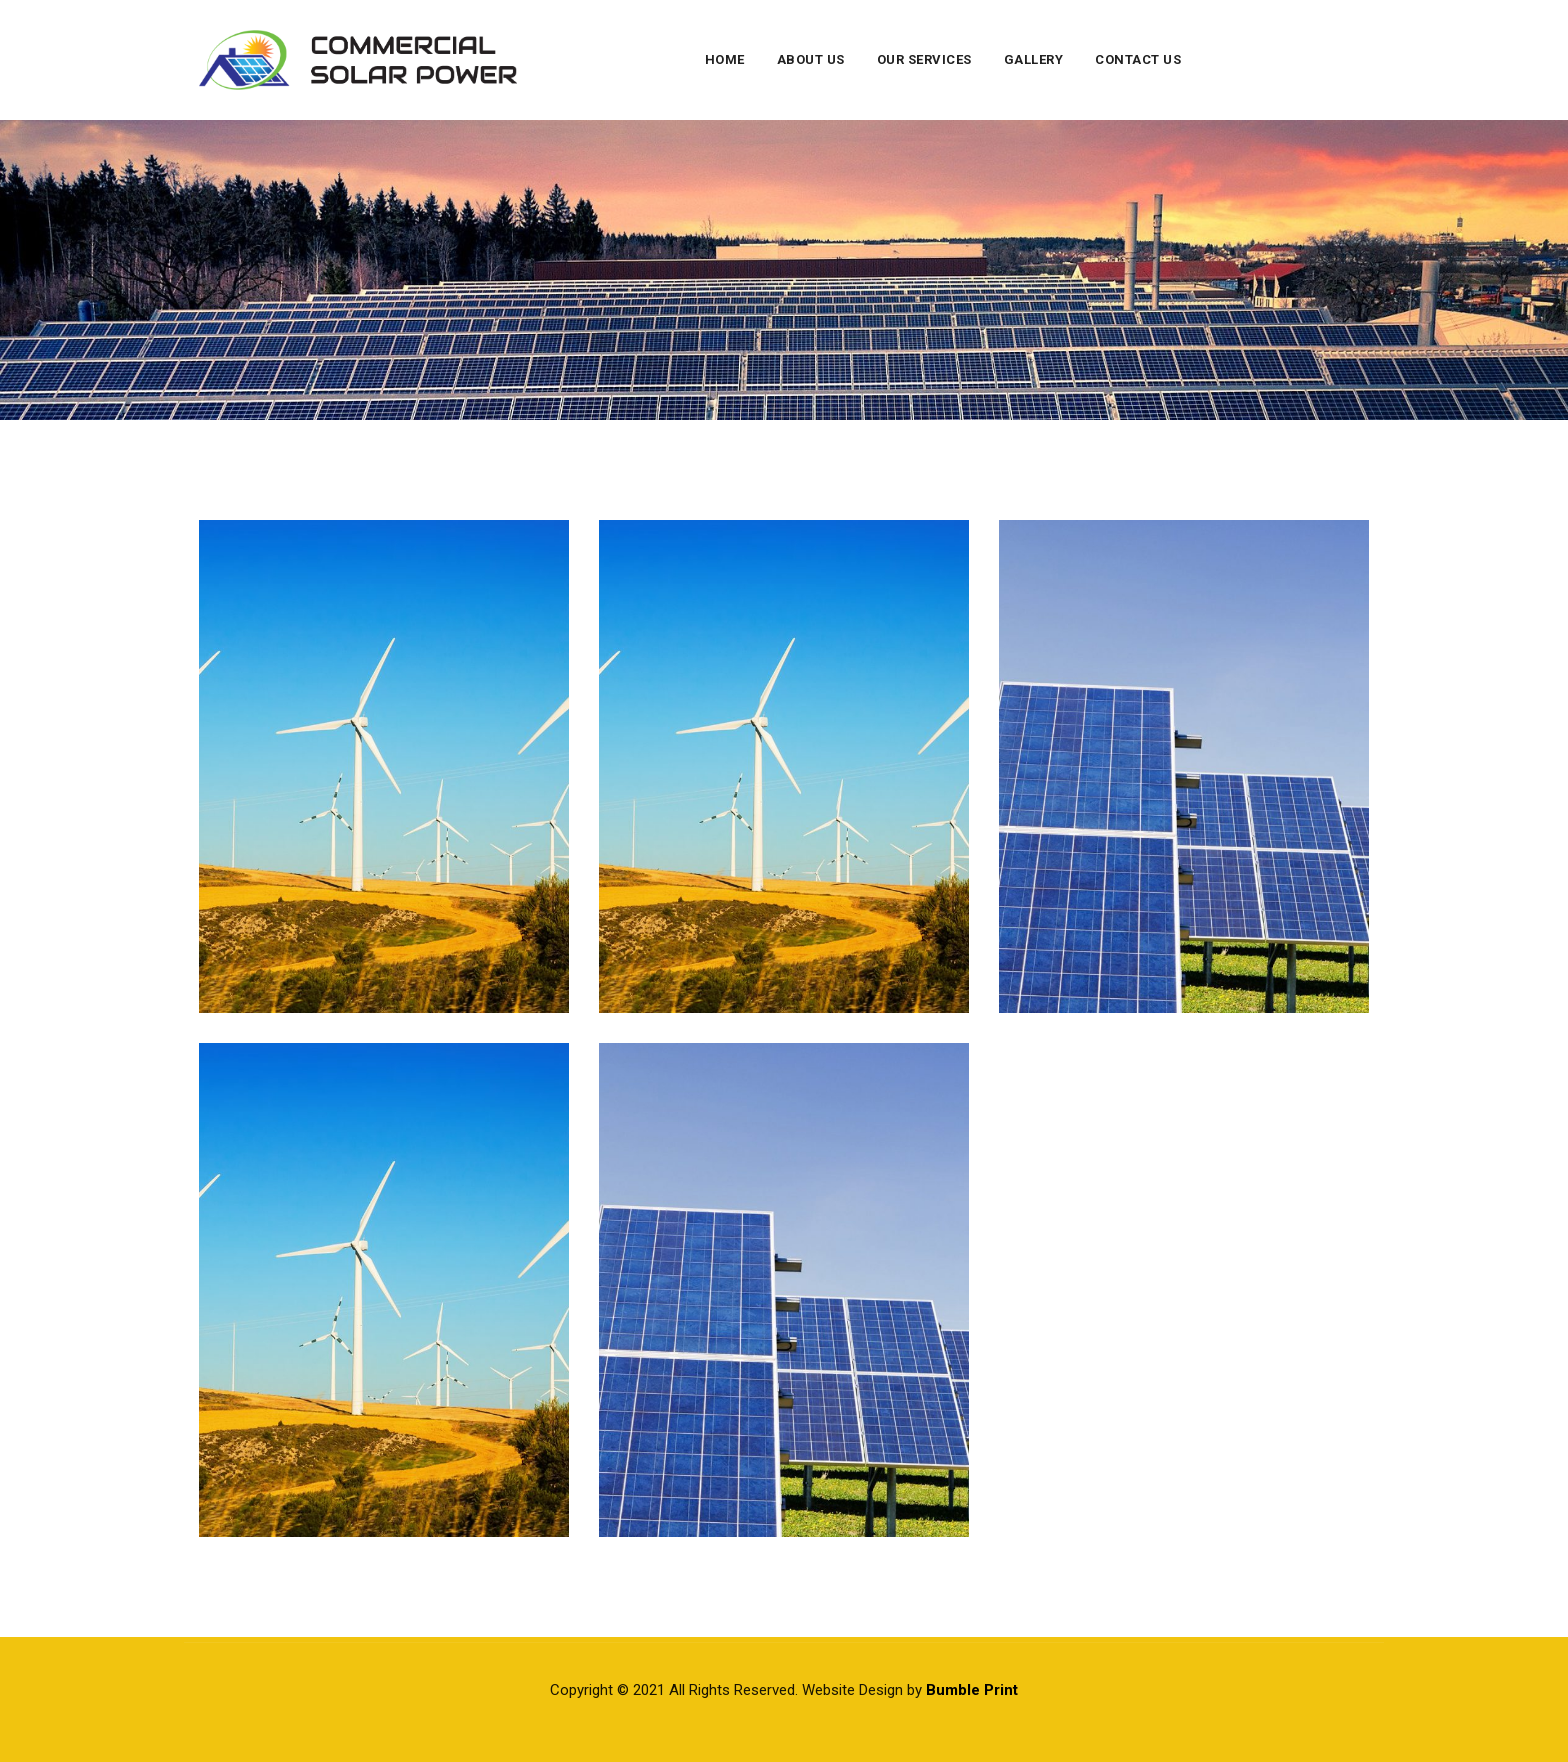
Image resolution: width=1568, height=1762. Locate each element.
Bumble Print (972, 1690)
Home (725, 59)
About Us (811, 59)
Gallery (1034, 59)
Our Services (924, 59)
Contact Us (1138, 59)
